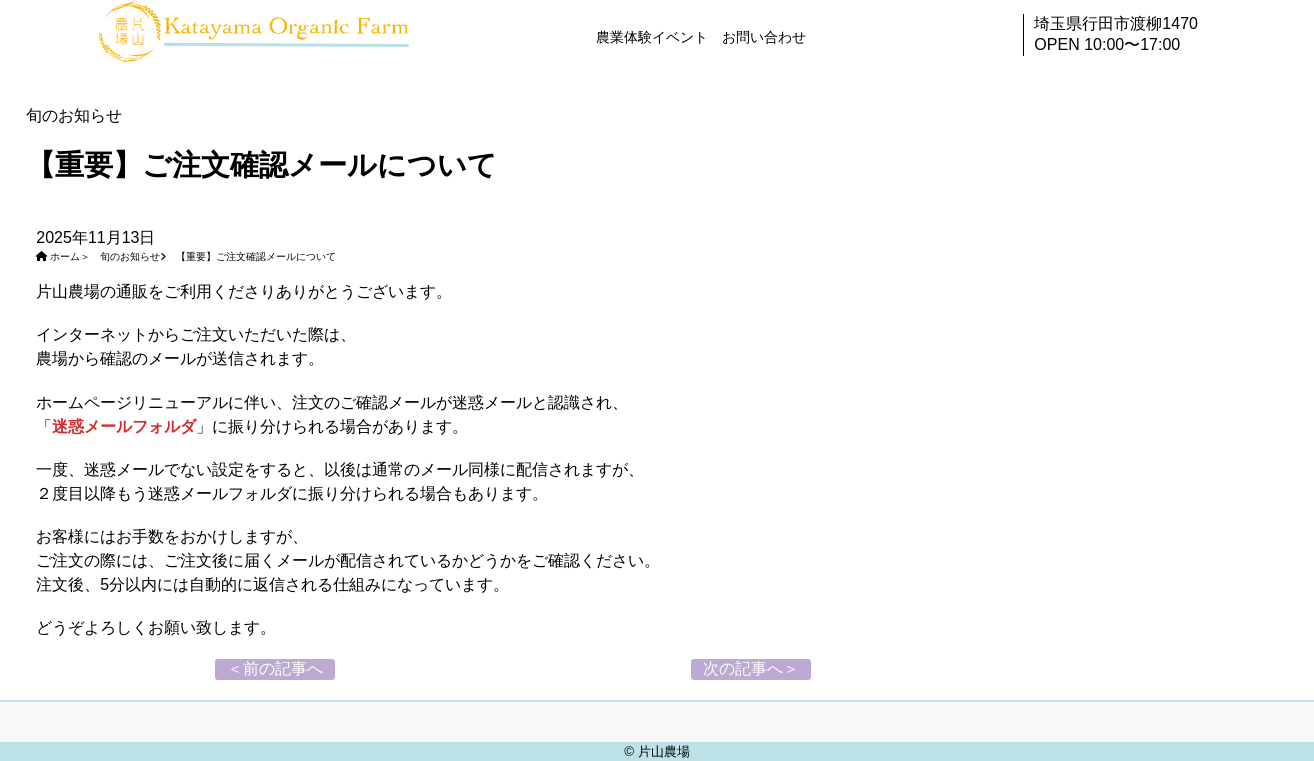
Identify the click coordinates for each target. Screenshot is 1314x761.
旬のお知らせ (130, 256)
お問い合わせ (764, 37)
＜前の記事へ (275, 668)
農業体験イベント (652, 37)
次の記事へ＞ (751, 668)
